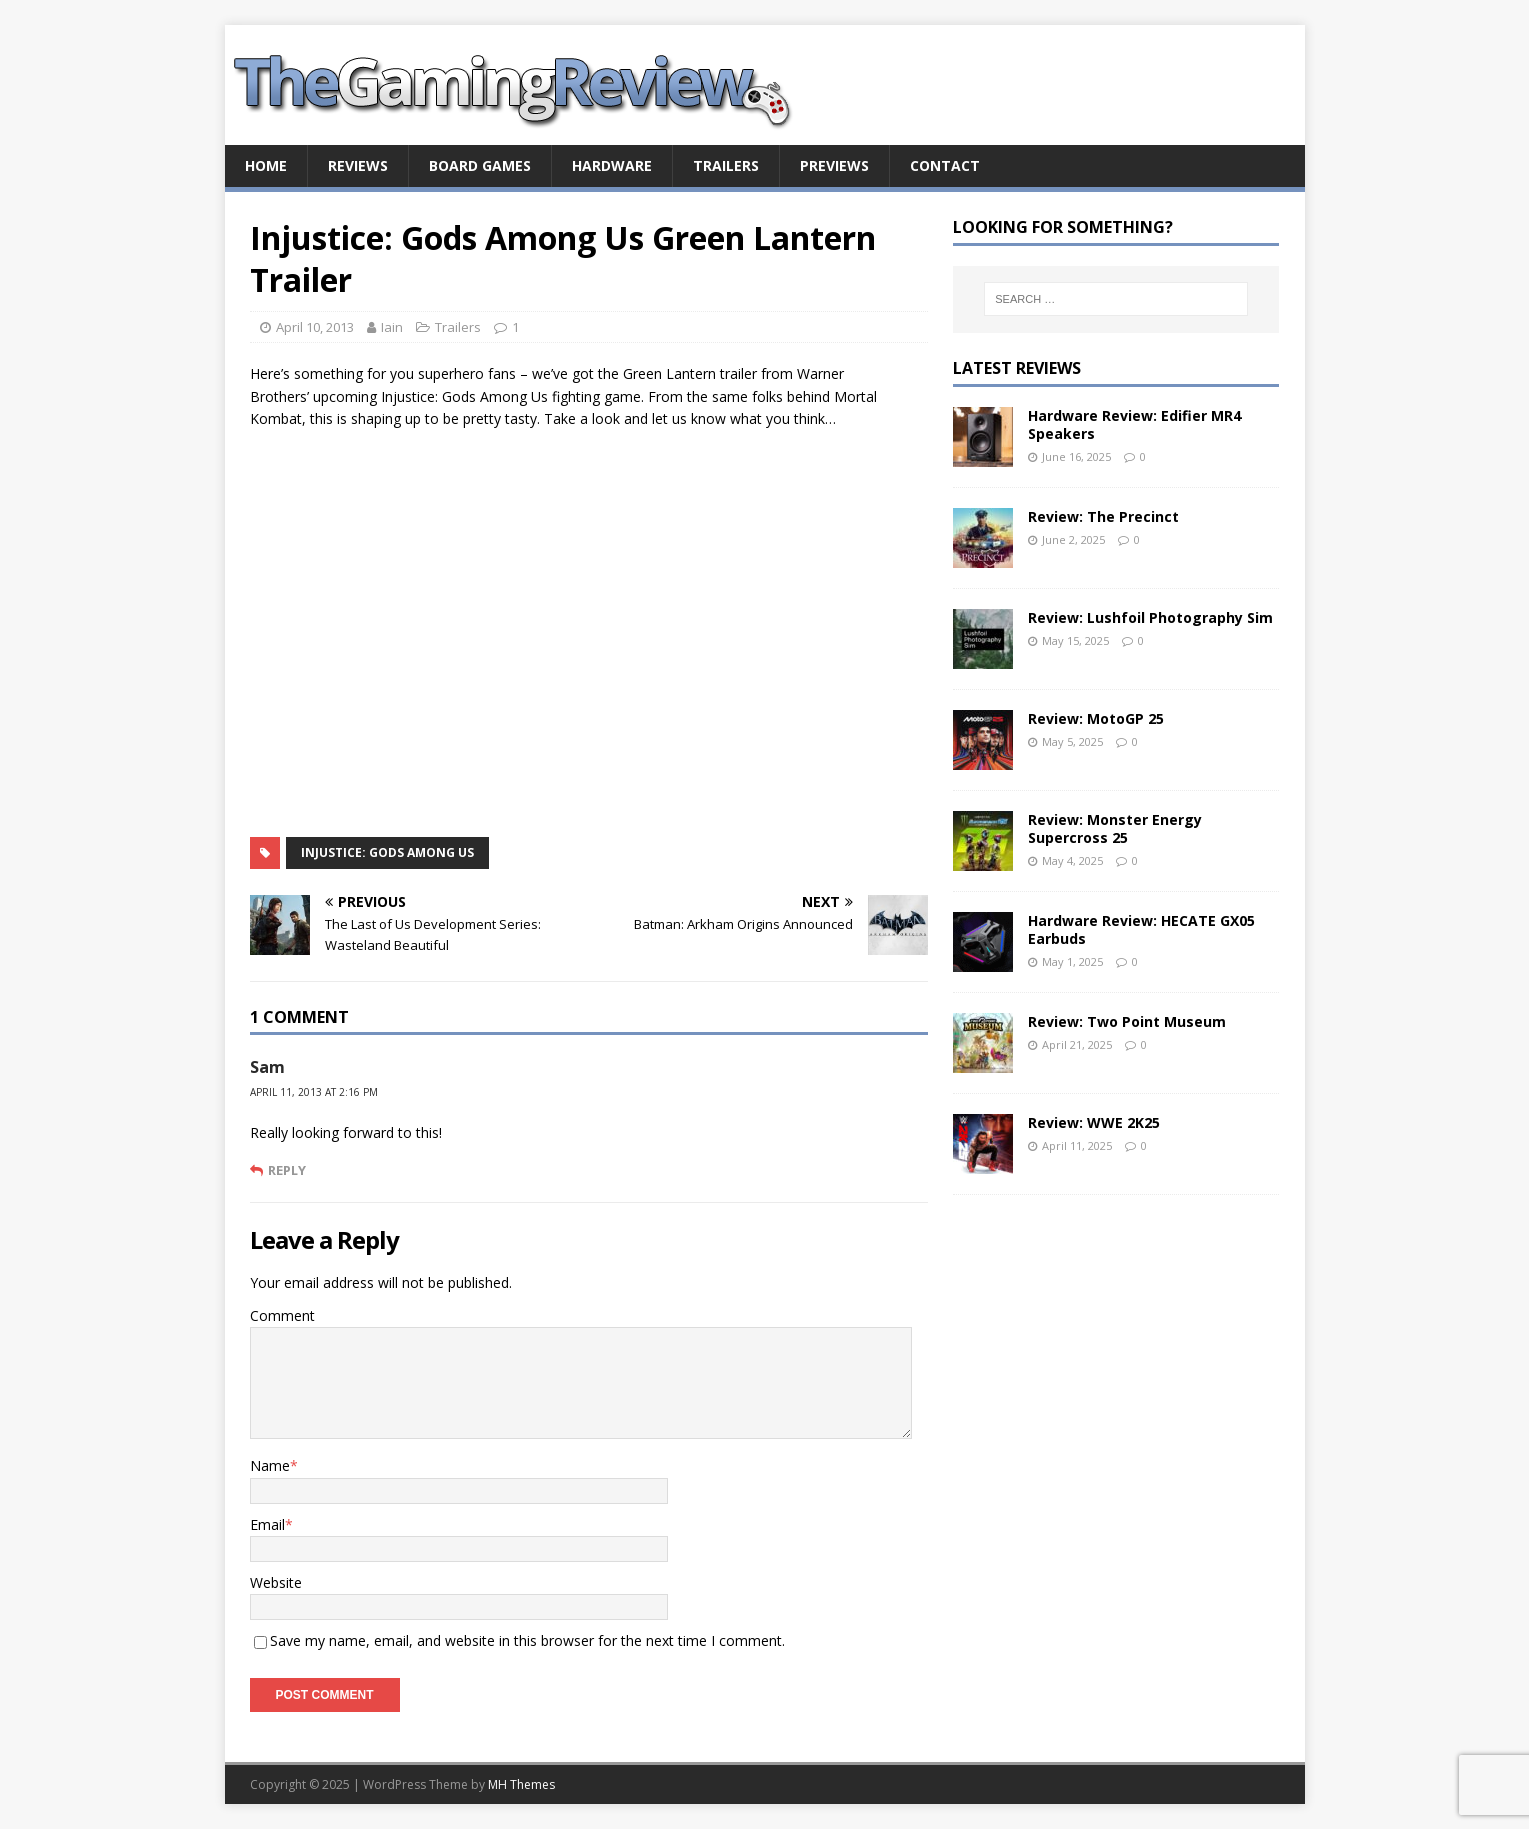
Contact (945, 165)
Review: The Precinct (1103, 516)
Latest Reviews (1017, 368)
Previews (834, 165)
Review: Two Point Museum (1127, 1021)
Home (266, 165)
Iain (392, 327)
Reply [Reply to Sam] (287, 1170)
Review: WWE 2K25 (1094, 1122)
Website (276, 1582)
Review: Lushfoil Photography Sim (1150, 617)
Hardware (612, 165)
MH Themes (521, 1784)
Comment (282, 1315)
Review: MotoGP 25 (1096, 718)
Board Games (480, 165)
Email (267, 1524)
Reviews (358, 165)
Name (270, 1465)
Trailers (726, 165)
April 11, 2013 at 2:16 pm (314, 1092)
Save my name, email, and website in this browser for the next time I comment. (527, 1640)
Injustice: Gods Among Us (387, 852)
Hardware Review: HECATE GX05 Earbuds (1141, 929)
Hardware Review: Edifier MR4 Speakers (1134, 424)
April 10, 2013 (315, 327)
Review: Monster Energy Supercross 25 (1115, 828)
